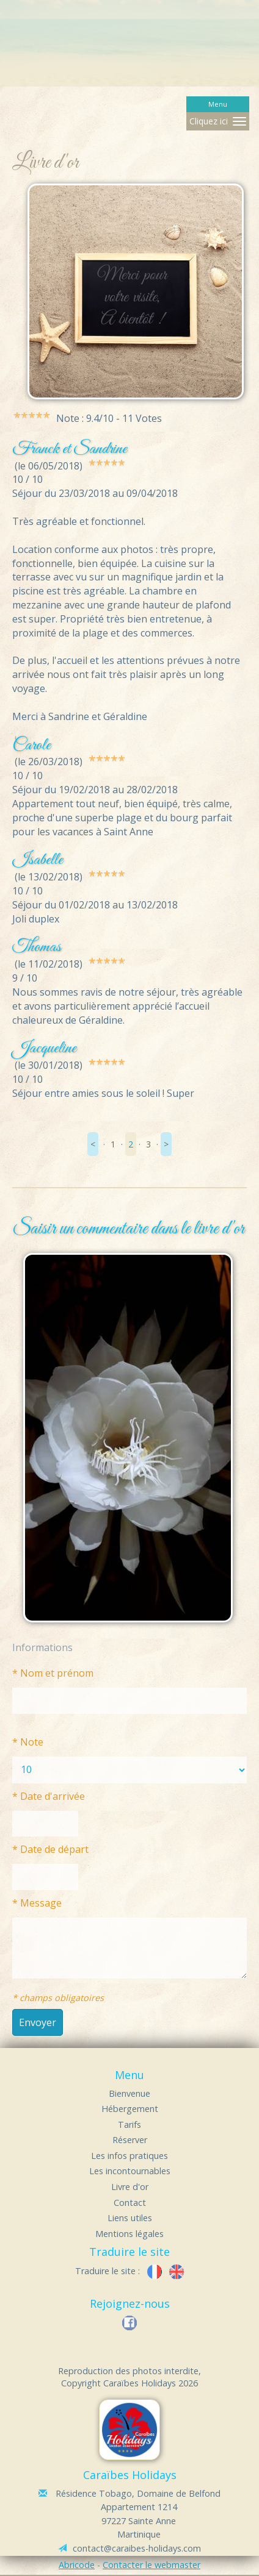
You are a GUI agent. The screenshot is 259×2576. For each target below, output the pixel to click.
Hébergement (129, 2108)
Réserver (129, 2140)
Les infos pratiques (129, 2155)
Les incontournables (129, 2171)
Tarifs (129, 2124)
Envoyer (37, 2022)
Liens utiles (130, 2218)
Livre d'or (129, 2186)
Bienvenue (129, 2093)
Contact (130, 2202)
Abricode (77, 2565)
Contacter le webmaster (151, 2565)
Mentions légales (129, 2233)
